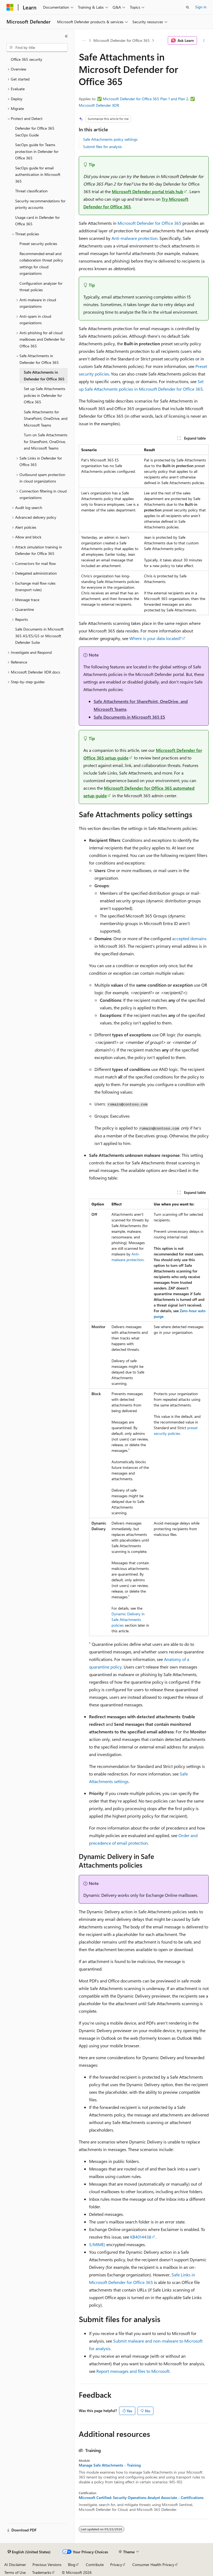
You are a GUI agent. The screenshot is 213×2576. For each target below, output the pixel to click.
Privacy (116, 2564)
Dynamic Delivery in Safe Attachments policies (128, 1619)
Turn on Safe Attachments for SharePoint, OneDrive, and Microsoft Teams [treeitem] (45, 441)
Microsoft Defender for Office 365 (121, 40)
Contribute (95, 2564)
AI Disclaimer (15, 2564)
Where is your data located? (155, 638)
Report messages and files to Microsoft (132, 2371)
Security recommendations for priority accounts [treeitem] (40, 204)
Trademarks (41, 2572)
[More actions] (204, 40)
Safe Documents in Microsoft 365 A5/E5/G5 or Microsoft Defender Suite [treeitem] (39, 636)
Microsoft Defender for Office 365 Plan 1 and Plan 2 (145, 98)
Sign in (201, 6)
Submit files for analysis (102, 146)
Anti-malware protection (135, 238)
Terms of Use (15, 2572)
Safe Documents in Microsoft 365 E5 (129, 717)
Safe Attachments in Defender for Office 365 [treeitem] (44, 375)
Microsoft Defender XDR (99, 105)
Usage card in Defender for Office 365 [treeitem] (37, 221)
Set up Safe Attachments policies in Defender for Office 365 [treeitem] (44, 395)
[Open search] (187, 7)
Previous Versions (46, 2564)
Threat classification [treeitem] (31, 190)
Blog (71, 2564)
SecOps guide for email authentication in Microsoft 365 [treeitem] (37, 174)
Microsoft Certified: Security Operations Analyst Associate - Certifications (141, 2497)
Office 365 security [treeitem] (26, 59)
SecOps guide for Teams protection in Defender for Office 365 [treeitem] (36, 151)
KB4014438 (140, 2237)
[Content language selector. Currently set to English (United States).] (29, 2552)
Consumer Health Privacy (153, 2564)
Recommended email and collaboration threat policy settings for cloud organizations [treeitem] (41, 263)
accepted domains (189, 938)
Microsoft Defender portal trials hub (147, 191)
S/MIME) (97, 2244)
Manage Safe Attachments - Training (110, 2465)
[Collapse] (66, 36)
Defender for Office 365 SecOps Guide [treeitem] (34, 132)
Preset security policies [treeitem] (38, 243)
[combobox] (37, 47)
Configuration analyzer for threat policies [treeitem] (41, 287)
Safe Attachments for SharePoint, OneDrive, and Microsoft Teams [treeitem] (45, 418)
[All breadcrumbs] (83, 40)
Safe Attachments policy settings (110, 139)
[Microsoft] (10, 7)
